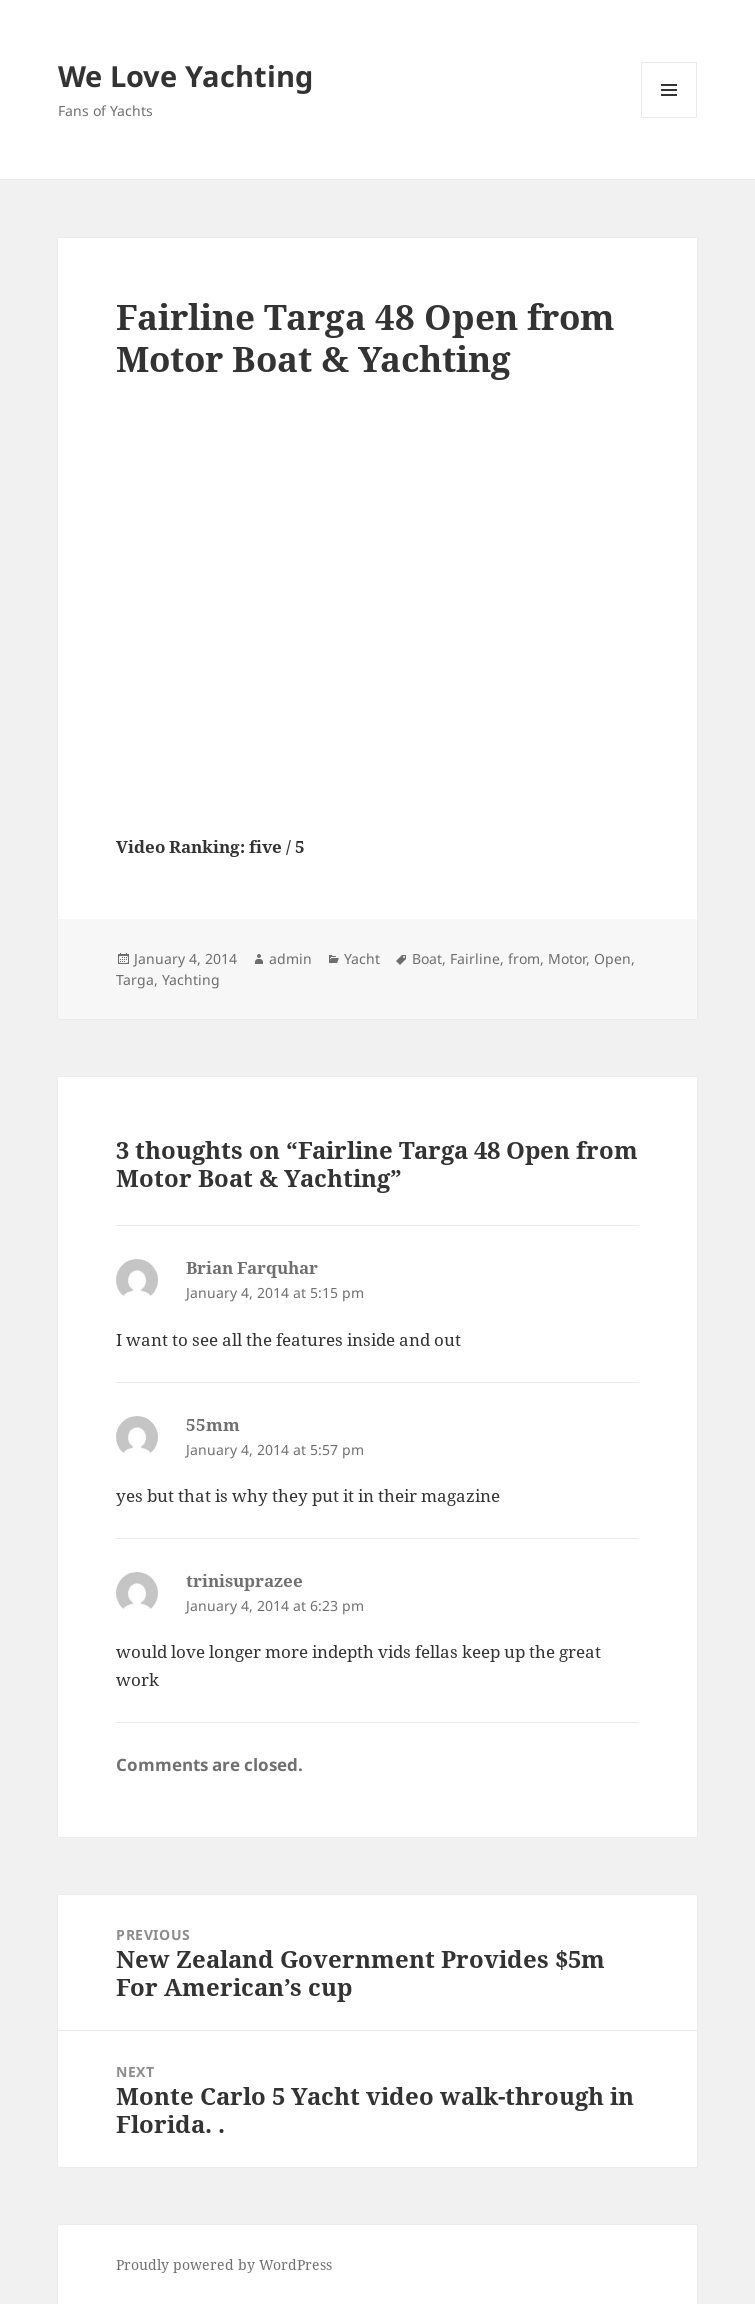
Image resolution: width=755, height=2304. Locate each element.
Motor (567, 958)
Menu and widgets (669, 117)
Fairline (475, 958)
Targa (135, 979)
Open (612, 958)
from (524, 958)
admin (290, 958)
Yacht (362, 958)
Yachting (191, 979)
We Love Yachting (185, 75)
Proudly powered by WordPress (224, 2264)
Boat (427, 958)
